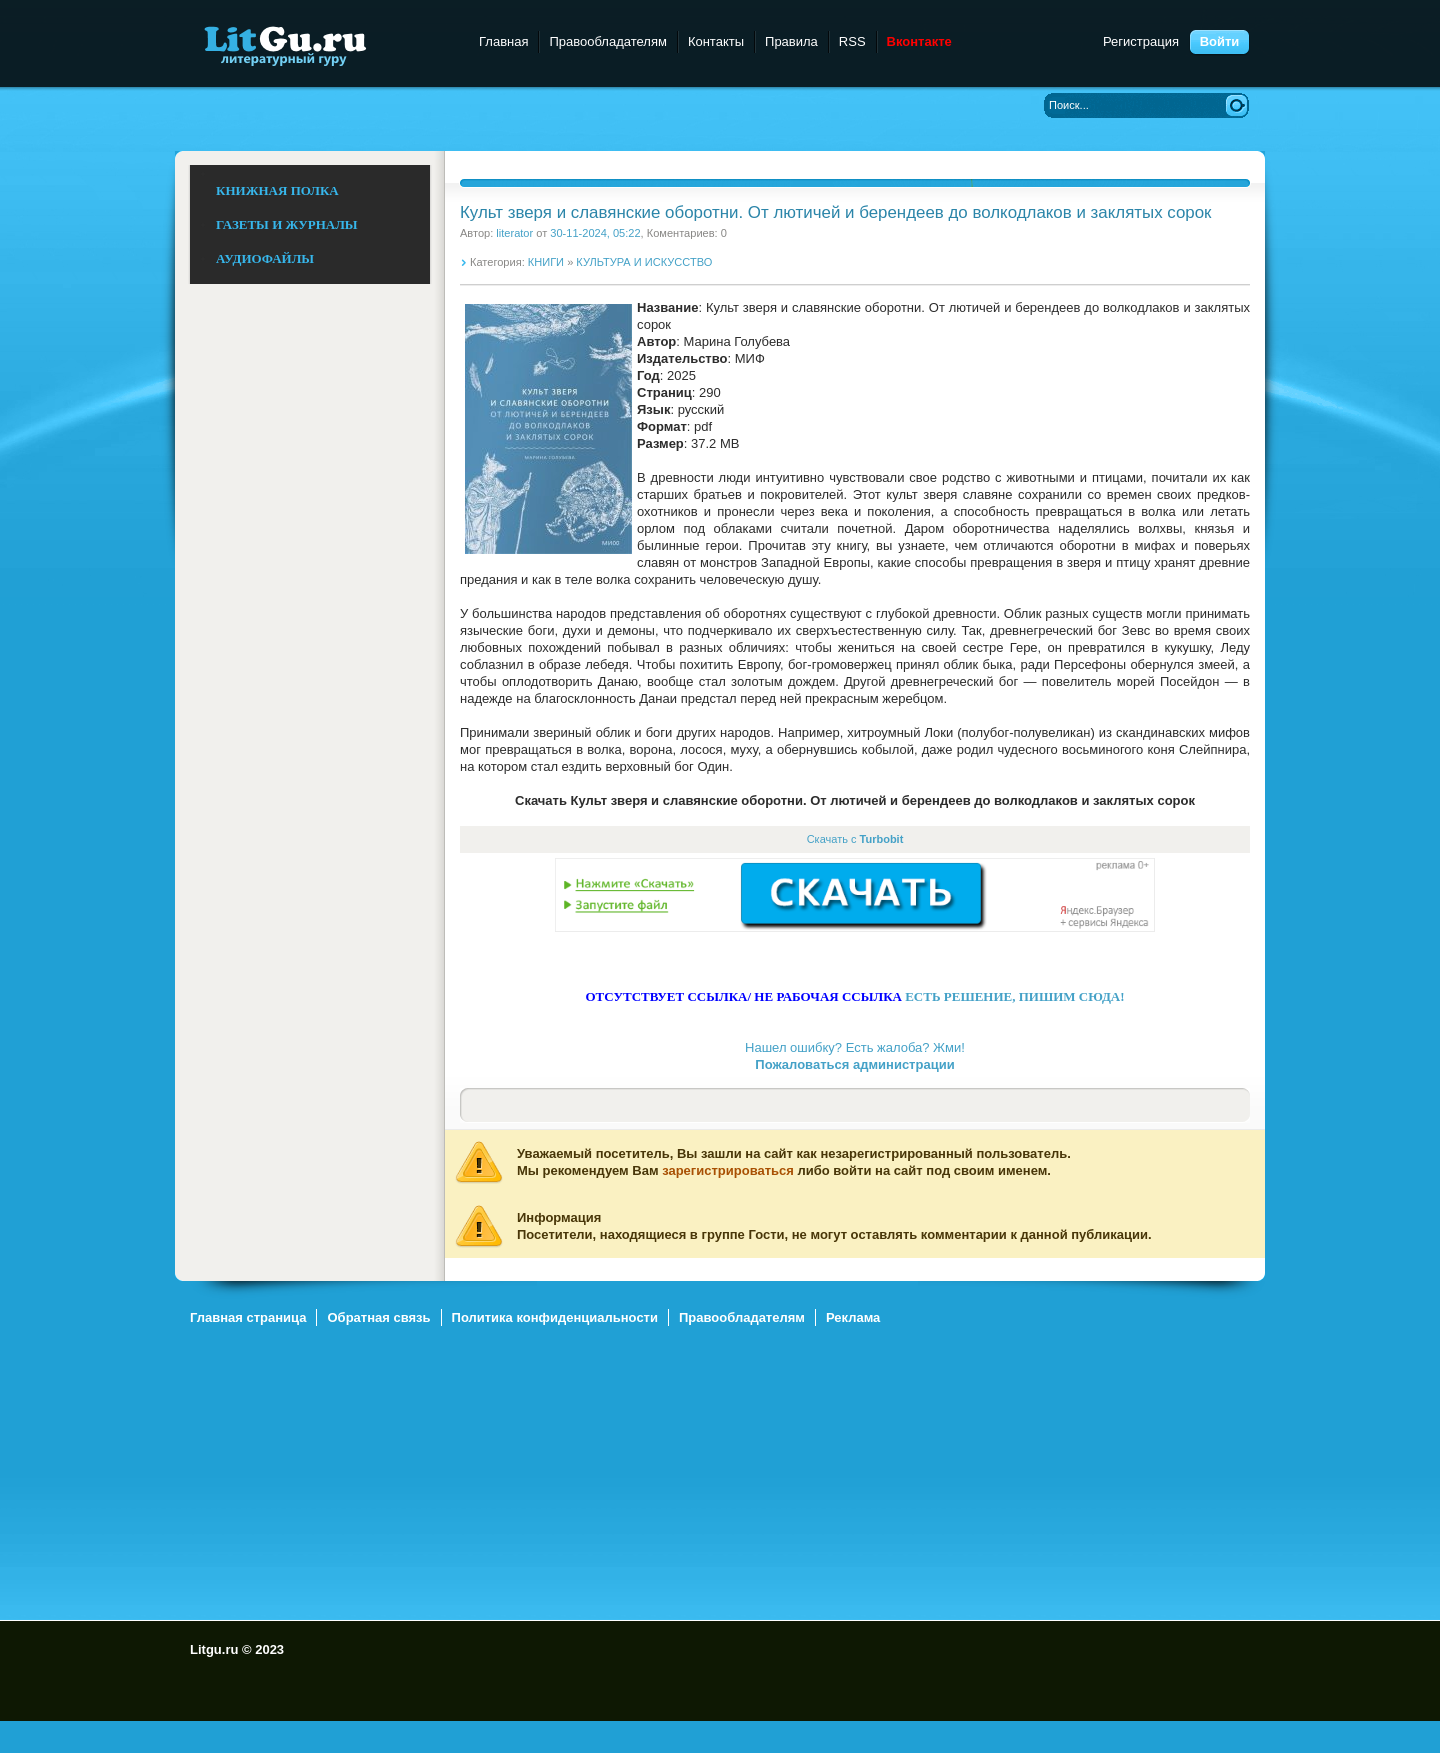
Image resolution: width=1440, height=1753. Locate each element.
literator (514, 233)
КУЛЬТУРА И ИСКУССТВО (644, 262)
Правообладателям (607, 41)
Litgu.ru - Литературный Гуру (322, 44)
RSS (852, 41)
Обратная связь (378, 1317)
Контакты (716, 41)
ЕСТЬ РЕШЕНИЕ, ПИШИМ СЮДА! (1014, 996)
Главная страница (248, 1317)
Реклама (853, 1317)
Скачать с (855, 839)
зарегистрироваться (728, 1170)
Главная (503, 41)
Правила (791, 41)
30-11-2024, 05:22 (595, 233)
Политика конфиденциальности (555, 1317)
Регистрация (1141, 41)
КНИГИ (546, 262)
